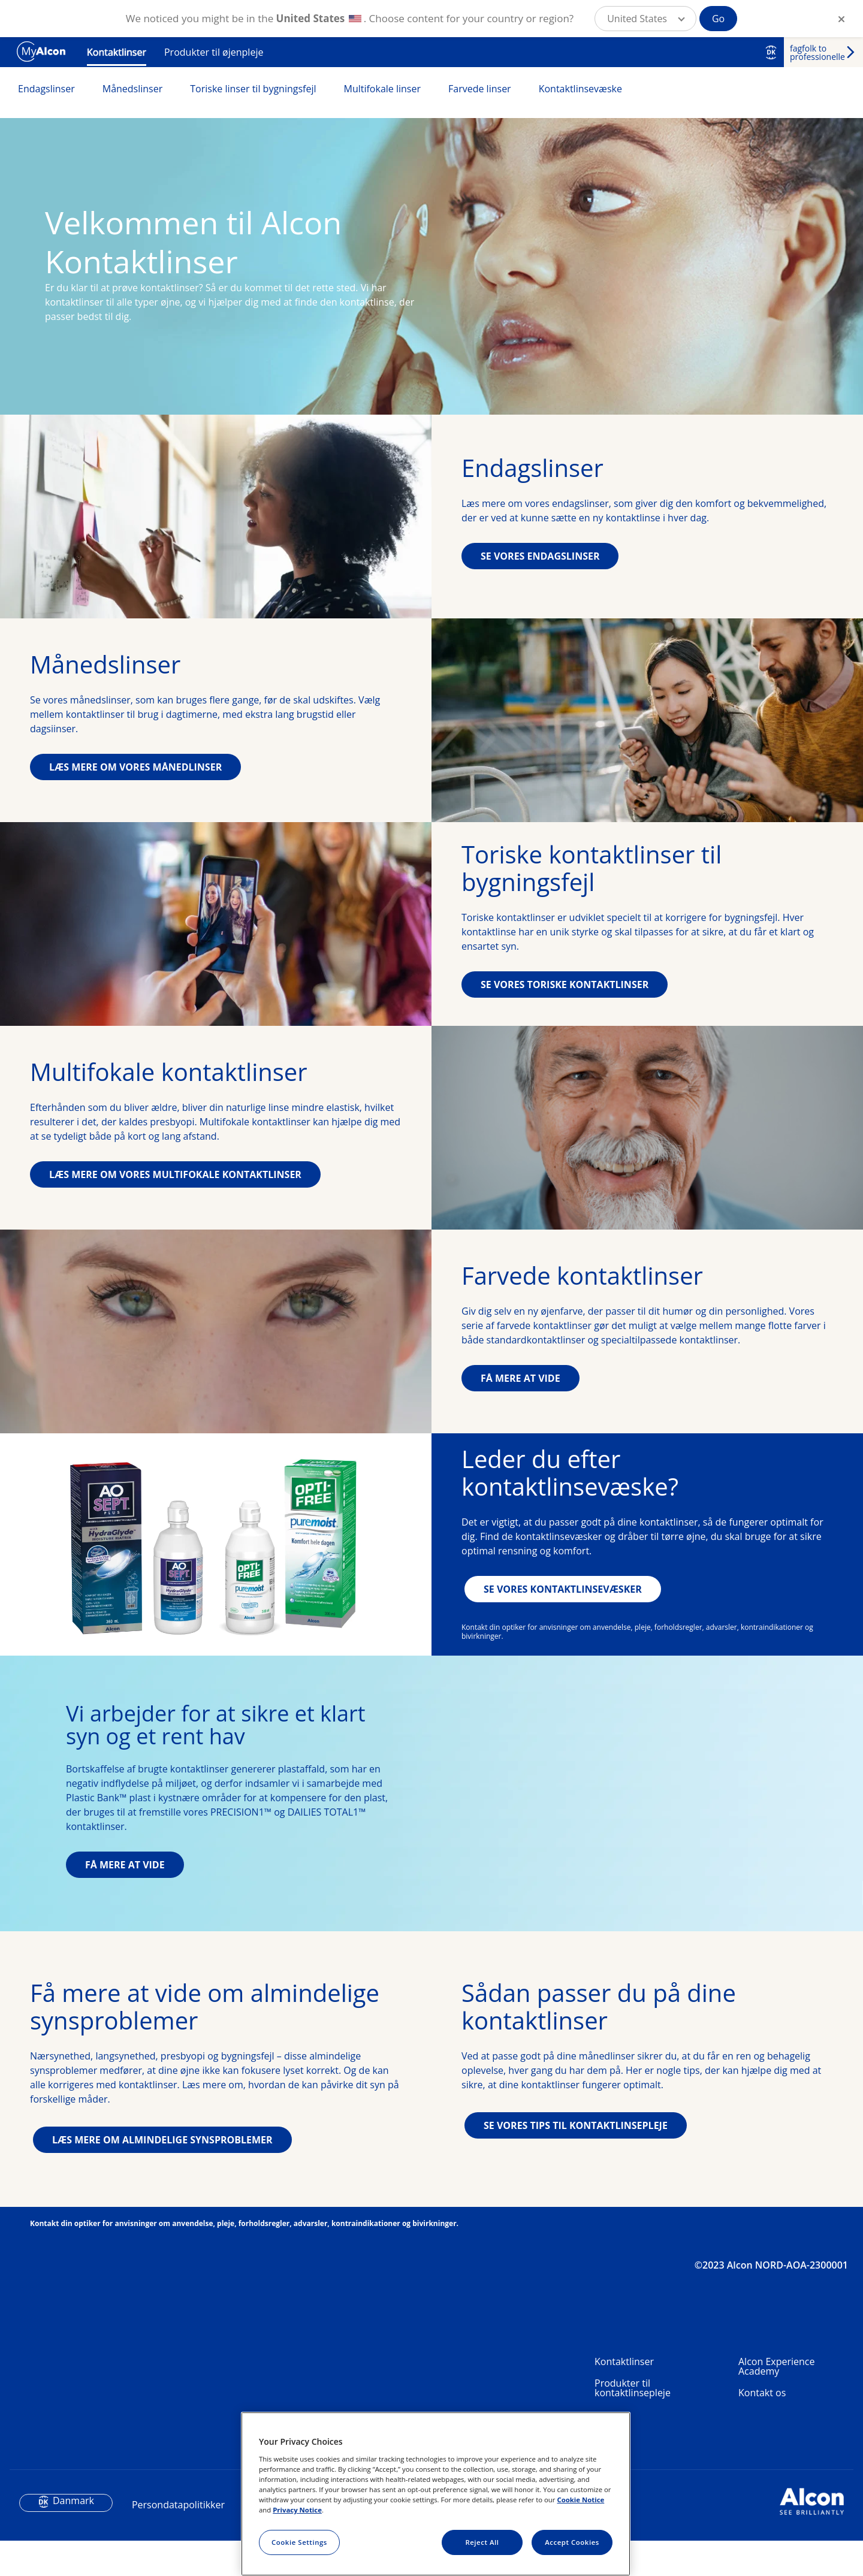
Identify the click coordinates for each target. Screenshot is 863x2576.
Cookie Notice (580, 2499)
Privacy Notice (297, 2509)
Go (718, 18)
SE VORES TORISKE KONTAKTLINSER (564, 984)
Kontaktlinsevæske (580, 88)
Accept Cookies (572, 2542)
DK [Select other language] (771, 52)
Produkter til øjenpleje (213, 52)
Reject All (482, 2542)
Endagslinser (46, 88)
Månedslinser (132, 88)
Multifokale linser (382, 88)
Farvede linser (479, 88)
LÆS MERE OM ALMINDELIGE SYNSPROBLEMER (162, 2212)
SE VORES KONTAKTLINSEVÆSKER (563, 1589)
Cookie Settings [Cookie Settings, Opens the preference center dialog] (299, 2542)
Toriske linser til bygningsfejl (253, 88)
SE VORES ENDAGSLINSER (540, 556)
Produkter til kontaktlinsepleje (633, 2460)
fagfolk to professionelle (817, 52)
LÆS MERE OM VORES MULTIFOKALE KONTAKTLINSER (175, 1174)
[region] (435, 2494)
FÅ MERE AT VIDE (520, 1378)
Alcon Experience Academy (776, 2438)
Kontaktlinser (116, 52)
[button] (645, 18)
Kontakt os (762, 2465)
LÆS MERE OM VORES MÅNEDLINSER (135, 767)
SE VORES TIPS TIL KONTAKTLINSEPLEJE (576, 2197)
